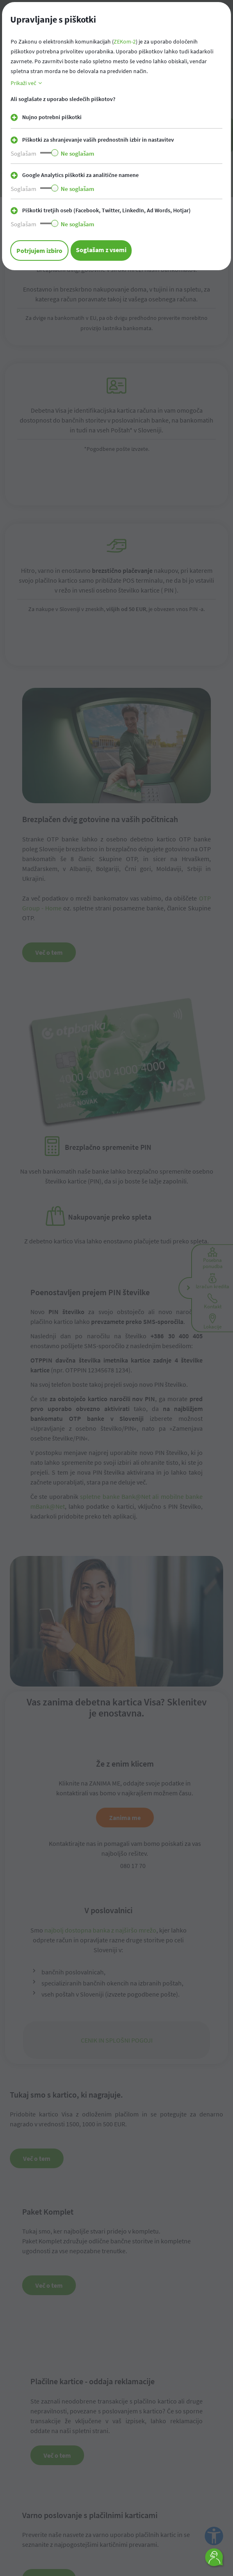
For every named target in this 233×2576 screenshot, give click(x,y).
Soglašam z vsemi (101, 250)
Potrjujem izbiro (39, 250)
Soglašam (23, 153)
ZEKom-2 (125, 41)
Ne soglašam (77, 153)
